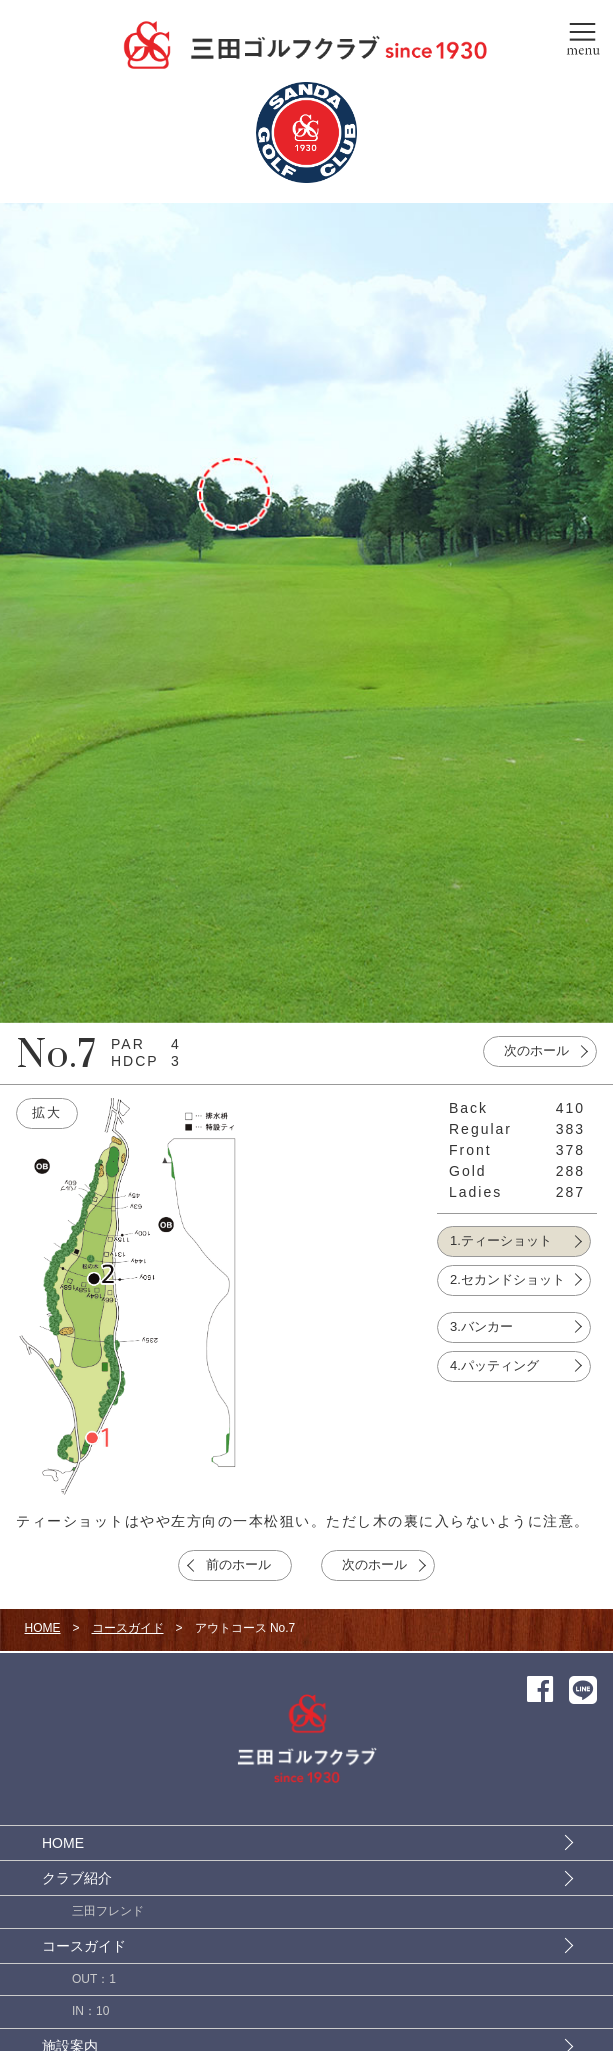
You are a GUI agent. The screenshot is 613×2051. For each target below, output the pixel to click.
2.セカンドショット (507, 1279)
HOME (43, 1628)
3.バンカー (481, 1326)
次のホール (536, 1050)
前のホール (238, 1564)
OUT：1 (94, 1979)
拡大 (47, 1112)
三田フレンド (108, 1911)
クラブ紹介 (77, 1878)
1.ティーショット (501, 1240)
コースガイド (128, 1628)
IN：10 (90, 2011)
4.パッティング (494, 1365)
